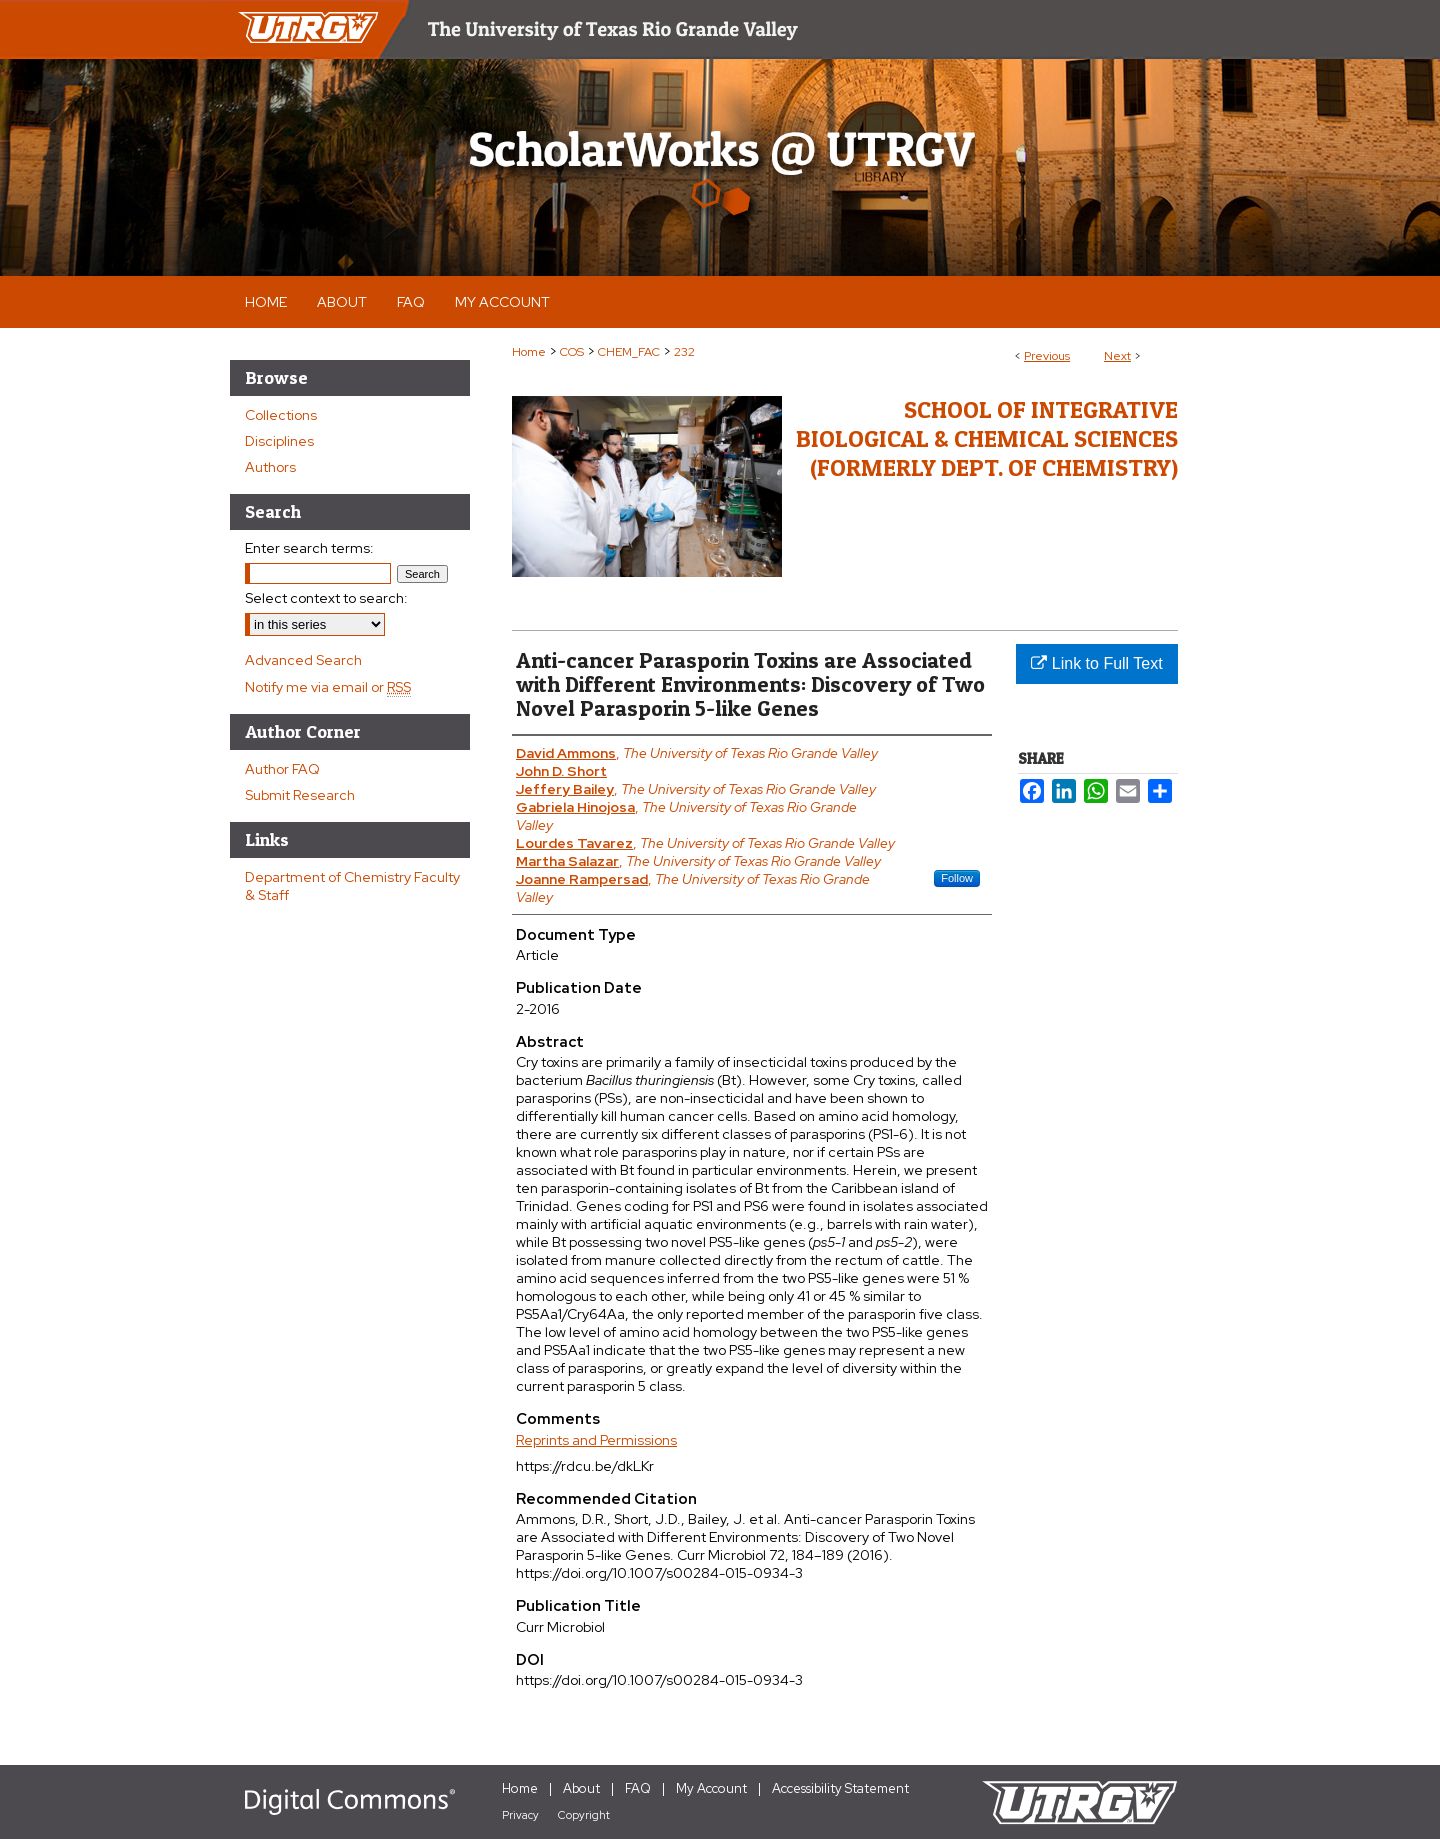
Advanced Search (303, 660)
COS (572, 352)
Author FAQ (282, 769)
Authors (270, 467)
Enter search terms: (309, 548)
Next (1117, 356)
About (581, 1788)
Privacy (520, 1815)
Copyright (584, 1815)
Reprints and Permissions (596, 1440)
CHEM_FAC (629, 352)
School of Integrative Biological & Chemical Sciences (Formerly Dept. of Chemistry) (987, 438)
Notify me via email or (328, 687)
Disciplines (279, 441)
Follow (957, 878)
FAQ (638, 1788)
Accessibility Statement (840, 1788)
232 (684, 352)
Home (529, 352)
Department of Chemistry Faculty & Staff (352, 886)
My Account (711, 1788)
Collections (281, 415)
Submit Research (300, 795)
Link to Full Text (1096, 663)
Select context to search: (326, 598)
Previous (1047, 356)
